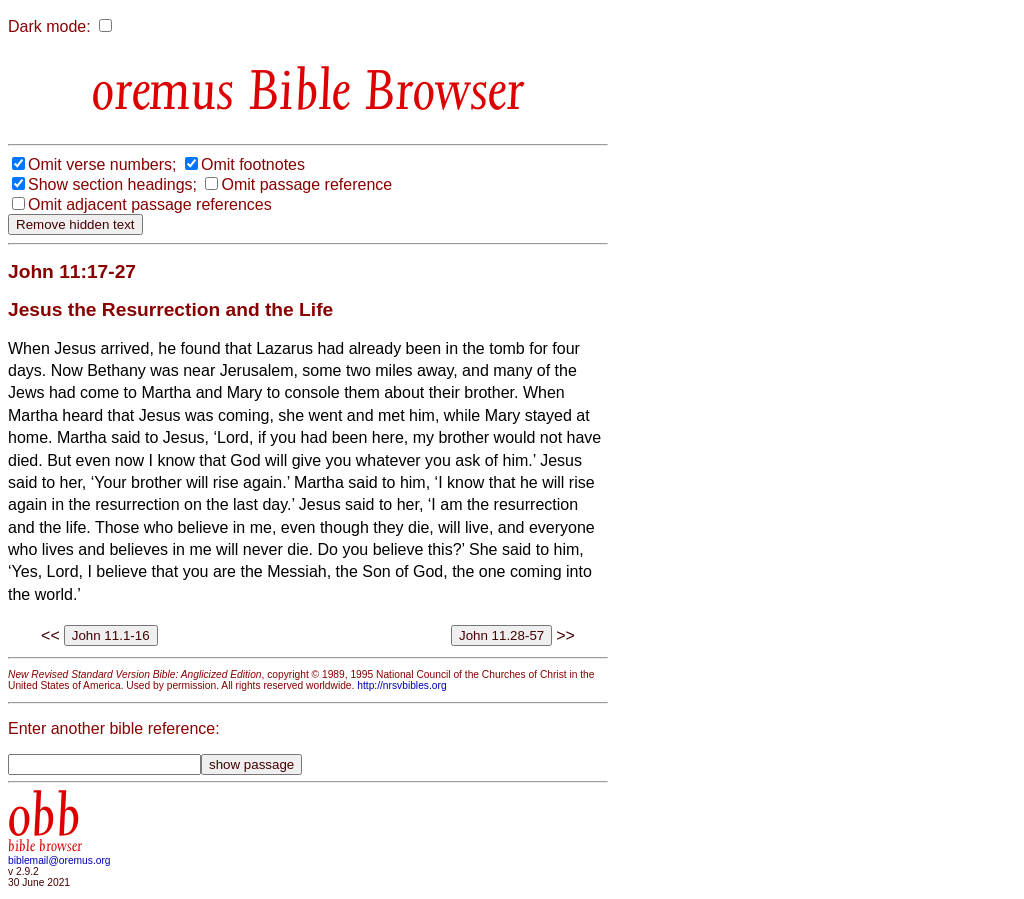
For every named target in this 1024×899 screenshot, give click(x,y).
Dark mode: (49, 26)
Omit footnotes (253, 164)
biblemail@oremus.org (59, 860)
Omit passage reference (306, 184)
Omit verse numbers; (102, 164)
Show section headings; (112, 184)
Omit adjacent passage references (150, 204)
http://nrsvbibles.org (401, 685)
